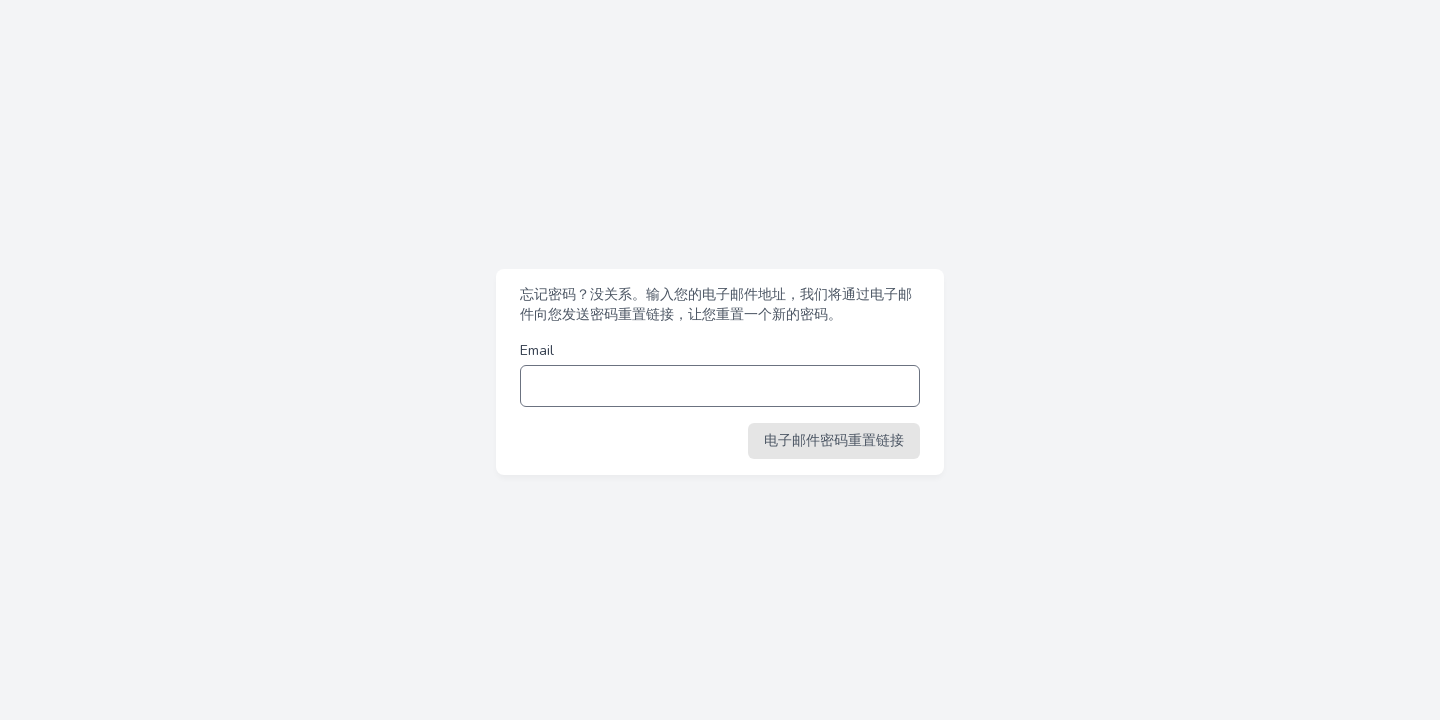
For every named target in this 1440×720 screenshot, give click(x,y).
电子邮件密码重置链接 (834, 440)
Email (537, 350)
